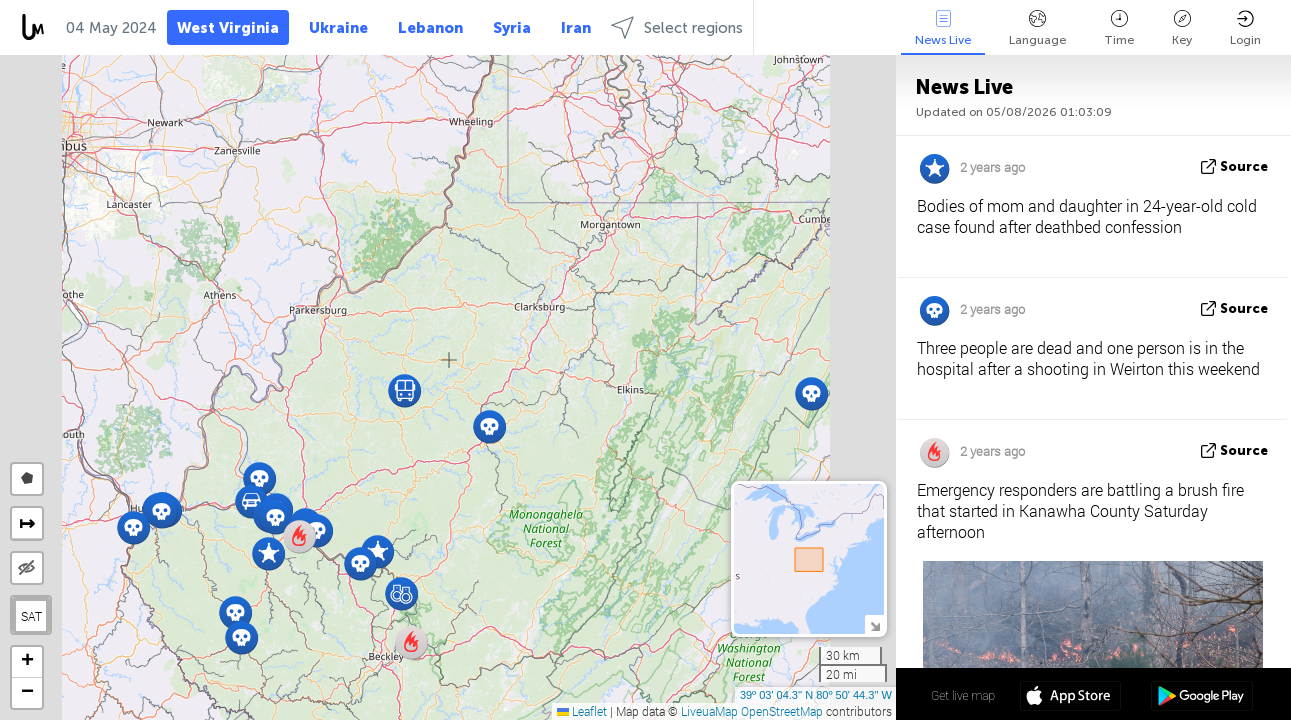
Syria (512, 28)
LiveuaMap (709, 711)
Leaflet (582, 711)
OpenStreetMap (782, 711)
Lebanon (430, 28)
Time (1119, 28)
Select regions (677, 27)
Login (1245, 28)
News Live (943, 28)
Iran (576, 28)
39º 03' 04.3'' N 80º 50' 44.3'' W (816, 695)
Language (1037, 28)
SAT (31, 616)
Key (1182, 28)
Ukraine (338, 28)
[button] (360, 563)
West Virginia (228, 28)
